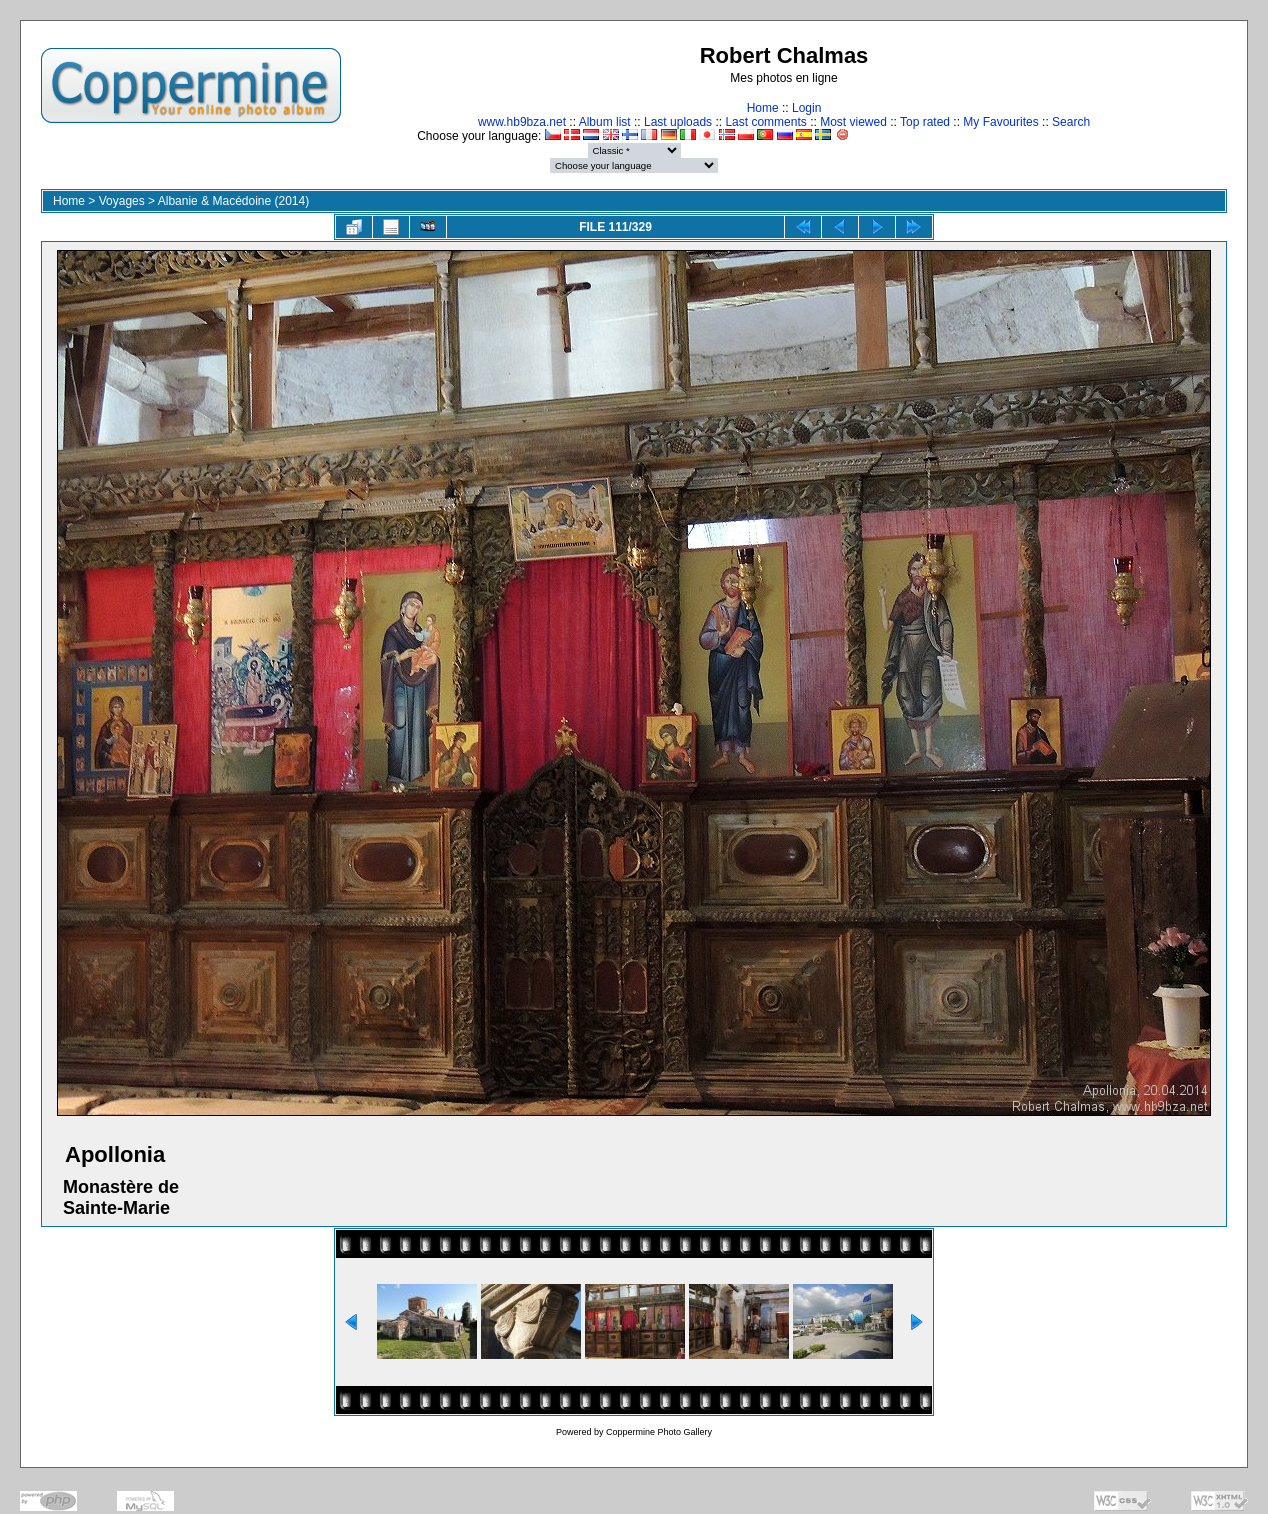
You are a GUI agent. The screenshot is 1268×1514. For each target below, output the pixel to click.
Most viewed (853, 122)
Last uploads (678, 122)
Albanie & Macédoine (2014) (233, 201)
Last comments (765, 122)
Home (763, 108)
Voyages (122, 201)
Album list (605, 122)
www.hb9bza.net (522, 122)
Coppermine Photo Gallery (659, 1432)
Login (806, 108)
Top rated (925, 122)
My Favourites (1000, 122)
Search (1071, 122)
